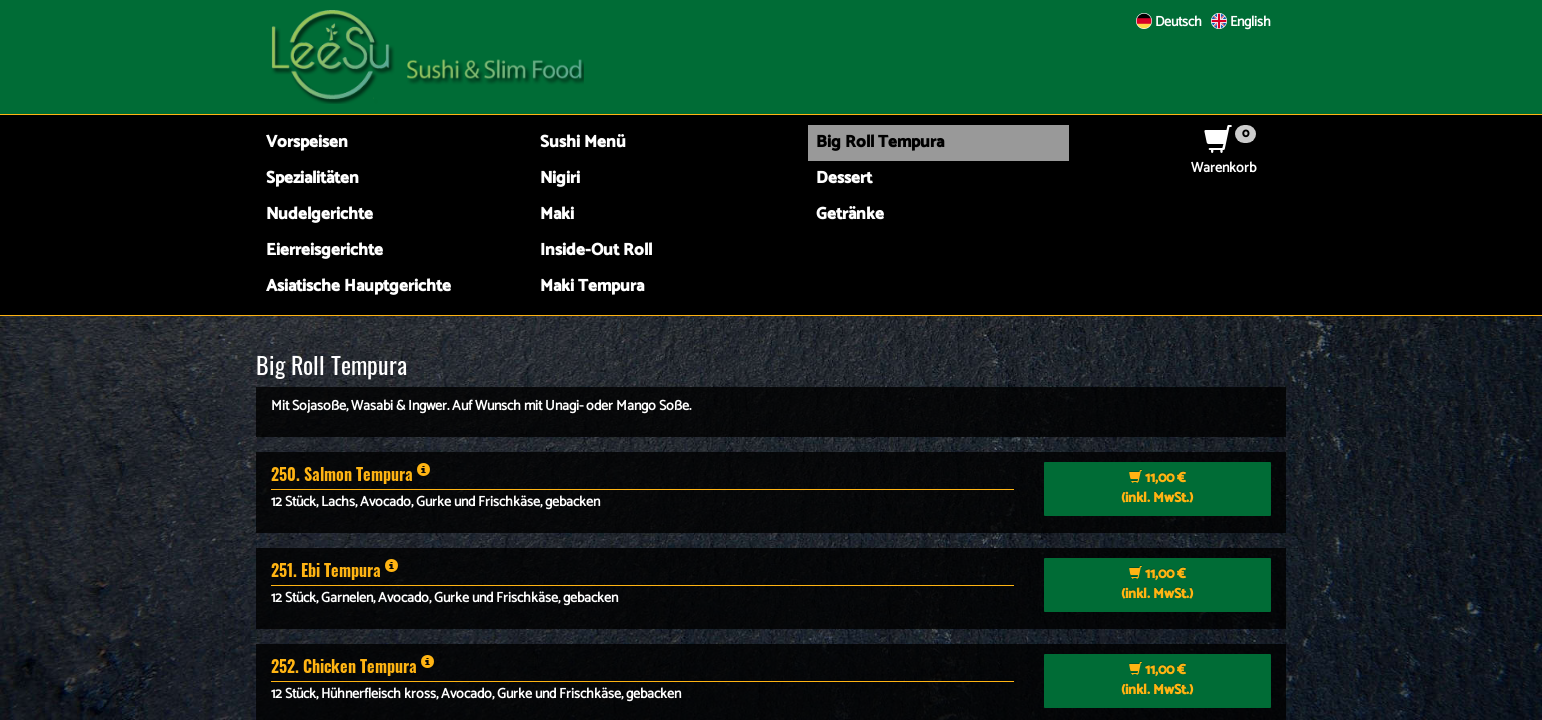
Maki (557, 214)
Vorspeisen (307, 142)
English (1241, 22)
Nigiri (560, 178)
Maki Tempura (592, 286)
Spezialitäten (312, 178)
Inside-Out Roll (596, 250)
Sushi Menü (583, 142)
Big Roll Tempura (880, 142)
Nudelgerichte (319, 214)
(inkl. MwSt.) (1157, 488)
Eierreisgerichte (324, 250)
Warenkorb (1223, 158)
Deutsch (1169, 22)
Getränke (850, 214)
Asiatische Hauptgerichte (358, 286)
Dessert (844, 178)
